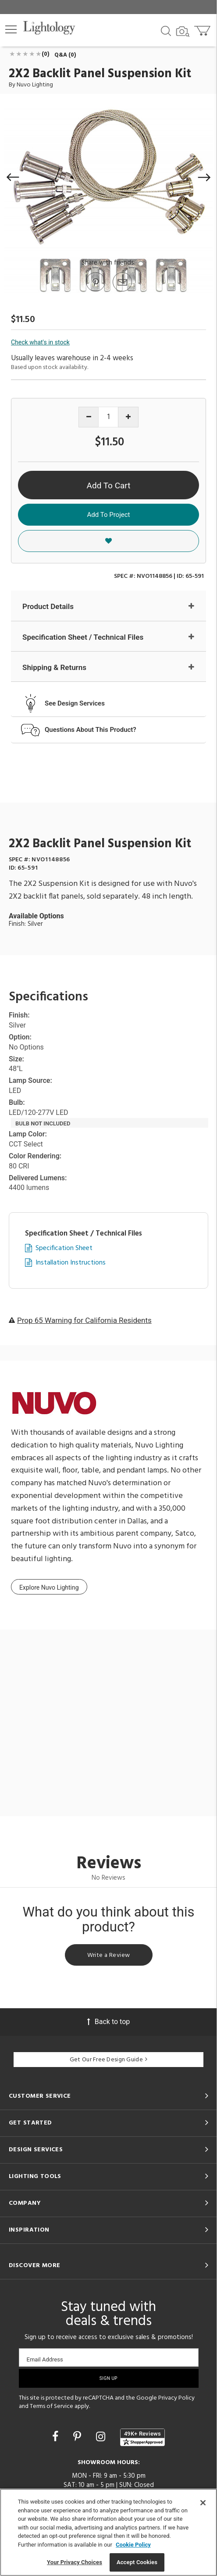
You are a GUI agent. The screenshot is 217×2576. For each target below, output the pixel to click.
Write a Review (108, 1955)
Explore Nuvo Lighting (49, 1587)
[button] (11, 29)
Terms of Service (51, 2406)
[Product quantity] (108, 417)
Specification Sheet (64, 1248)
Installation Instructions (71, 1263)
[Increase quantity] (128, 417)
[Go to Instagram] (102, 2436)
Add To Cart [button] (109, 485)
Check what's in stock (40, 342)
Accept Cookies (137, 2562)
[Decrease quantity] (88, 417)
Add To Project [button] (108, 515)
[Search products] (166, 30)
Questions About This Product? (90, 730)
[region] (108, 2532)
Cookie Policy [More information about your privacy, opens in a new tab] (133, 2544)
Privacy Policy (176, 2398)
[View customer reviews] (142, 2437)
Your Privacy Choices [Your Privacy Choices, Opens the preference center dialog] (74, 2562)
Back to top (108, 2021)
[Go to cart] (203, 28)
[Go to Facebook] (56, 2436)
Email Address (45, 2359)
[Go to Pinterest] (95, 291)
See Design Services (75, 703)
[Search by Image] (182, 31)
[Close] (203, 2502)
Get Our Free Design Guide (108, 2060)
